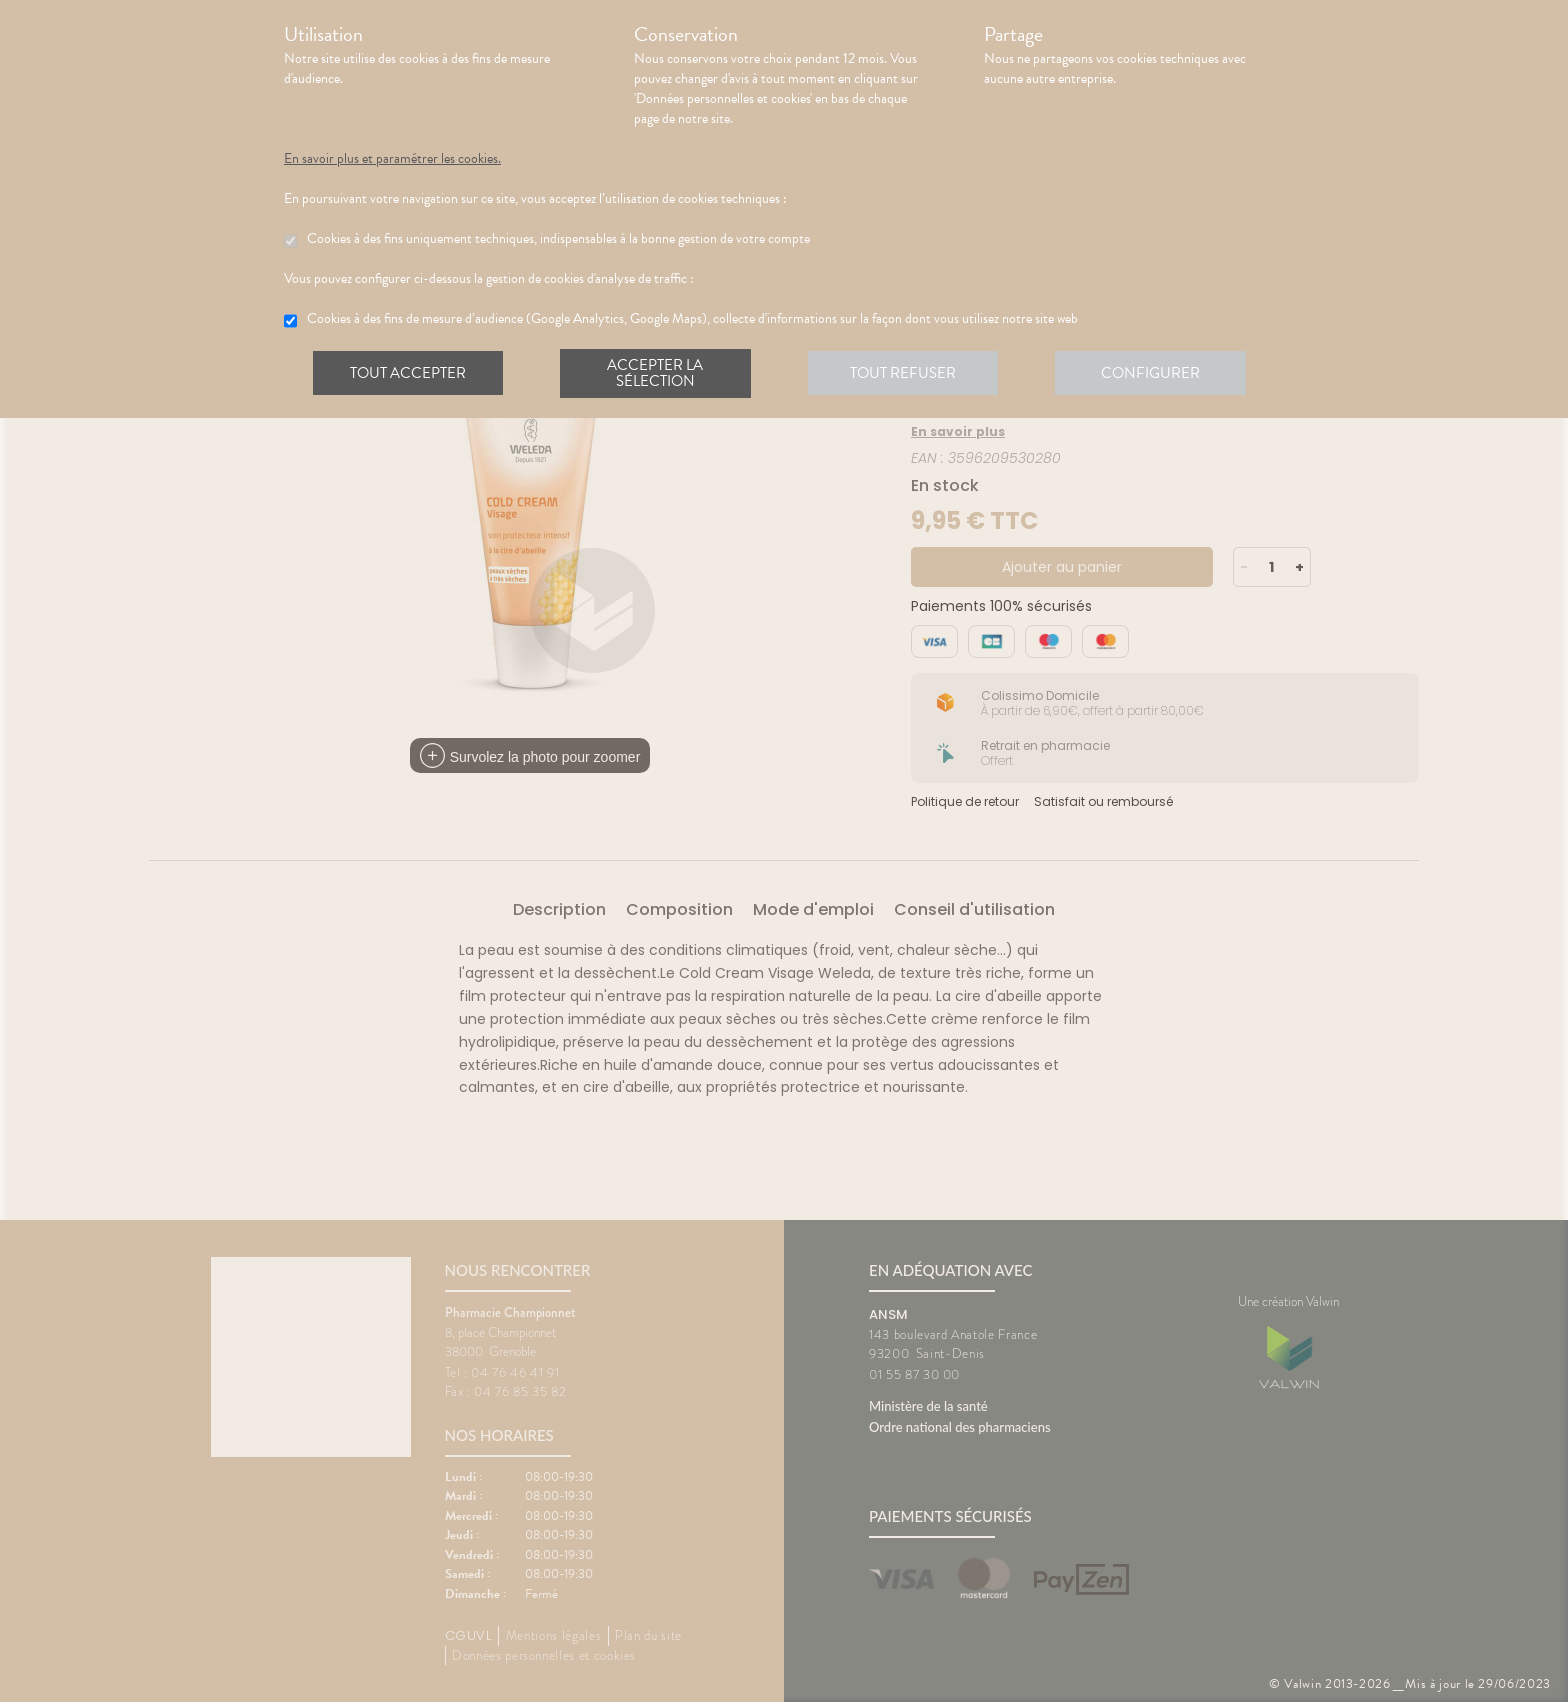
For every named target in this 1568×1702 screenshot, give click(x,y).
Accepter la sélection (659, 374)
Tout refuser (909, 374)
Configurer (1159, 374)
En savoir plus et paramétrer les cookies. (392, 159)
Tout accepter (409, 374)
